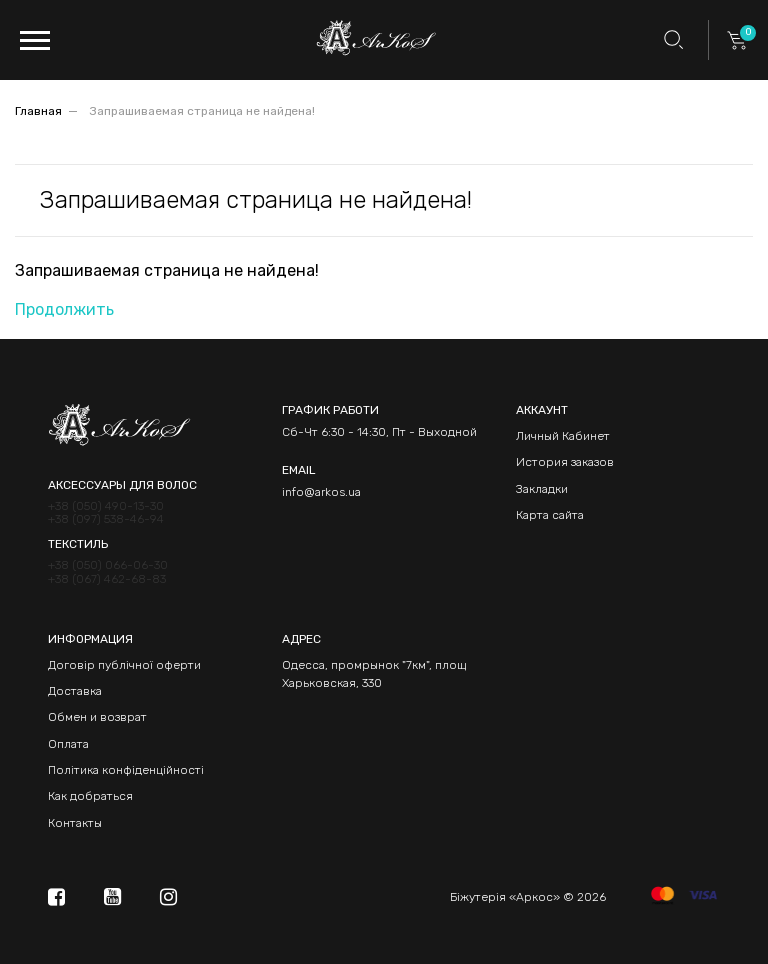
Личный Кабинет (563, 436)
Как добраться (90, 796)
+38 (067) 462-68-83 (107, 579)
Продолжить (64, 309)
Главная (38, 111)
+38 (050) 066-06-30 (108, 565)
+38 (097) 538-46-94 (106, 519)
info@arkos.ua (321, 492)
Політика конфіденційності (126, 770)
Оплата (68, 744)
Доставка (75, 691)
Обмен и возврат (97, 717)
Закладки (542, 489)
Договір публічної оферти (124, 665)
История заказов (565, 462)
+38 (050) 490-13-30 (106, 506)
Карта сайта (550, 515)
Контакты (75, 823)
